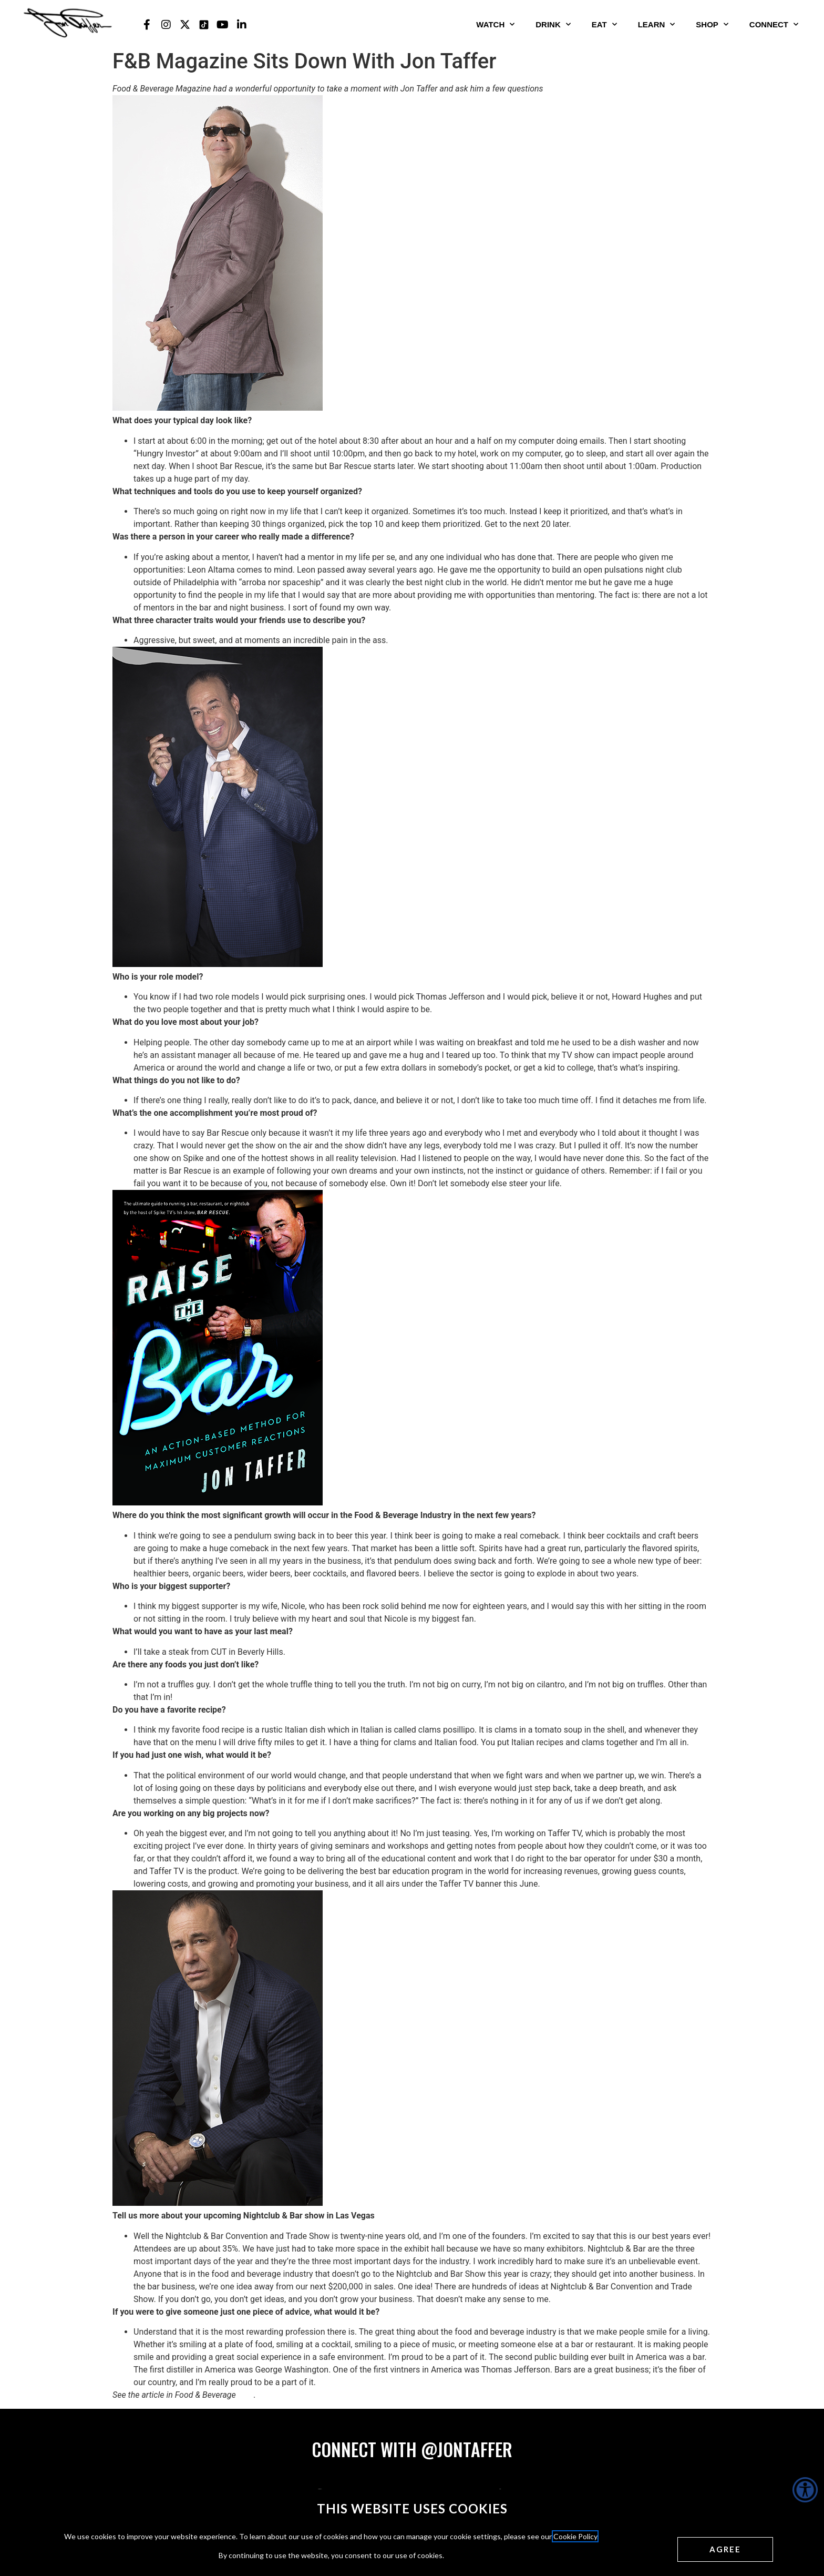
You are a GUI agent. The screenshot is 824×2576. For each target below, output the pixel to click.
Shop (712, 24)
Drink (553, 24)
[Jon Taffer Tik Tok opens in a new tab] (203, 24)
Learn (656, 24)
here (246, 2395)
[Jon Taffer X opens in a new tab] (185, 24)
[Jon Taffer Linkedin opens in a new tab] (241, 24)
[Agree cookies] (725, 2549)
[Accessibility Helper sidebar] (805, 2489)
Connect (773, 24)
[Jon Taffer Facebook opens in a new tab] (147, 24)
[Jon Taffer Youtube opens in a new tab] (222, 24)
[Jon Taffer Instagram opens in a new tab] (166, 24)
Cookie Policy (575, 2536)
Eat (604, 24)
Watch (495, 24)
